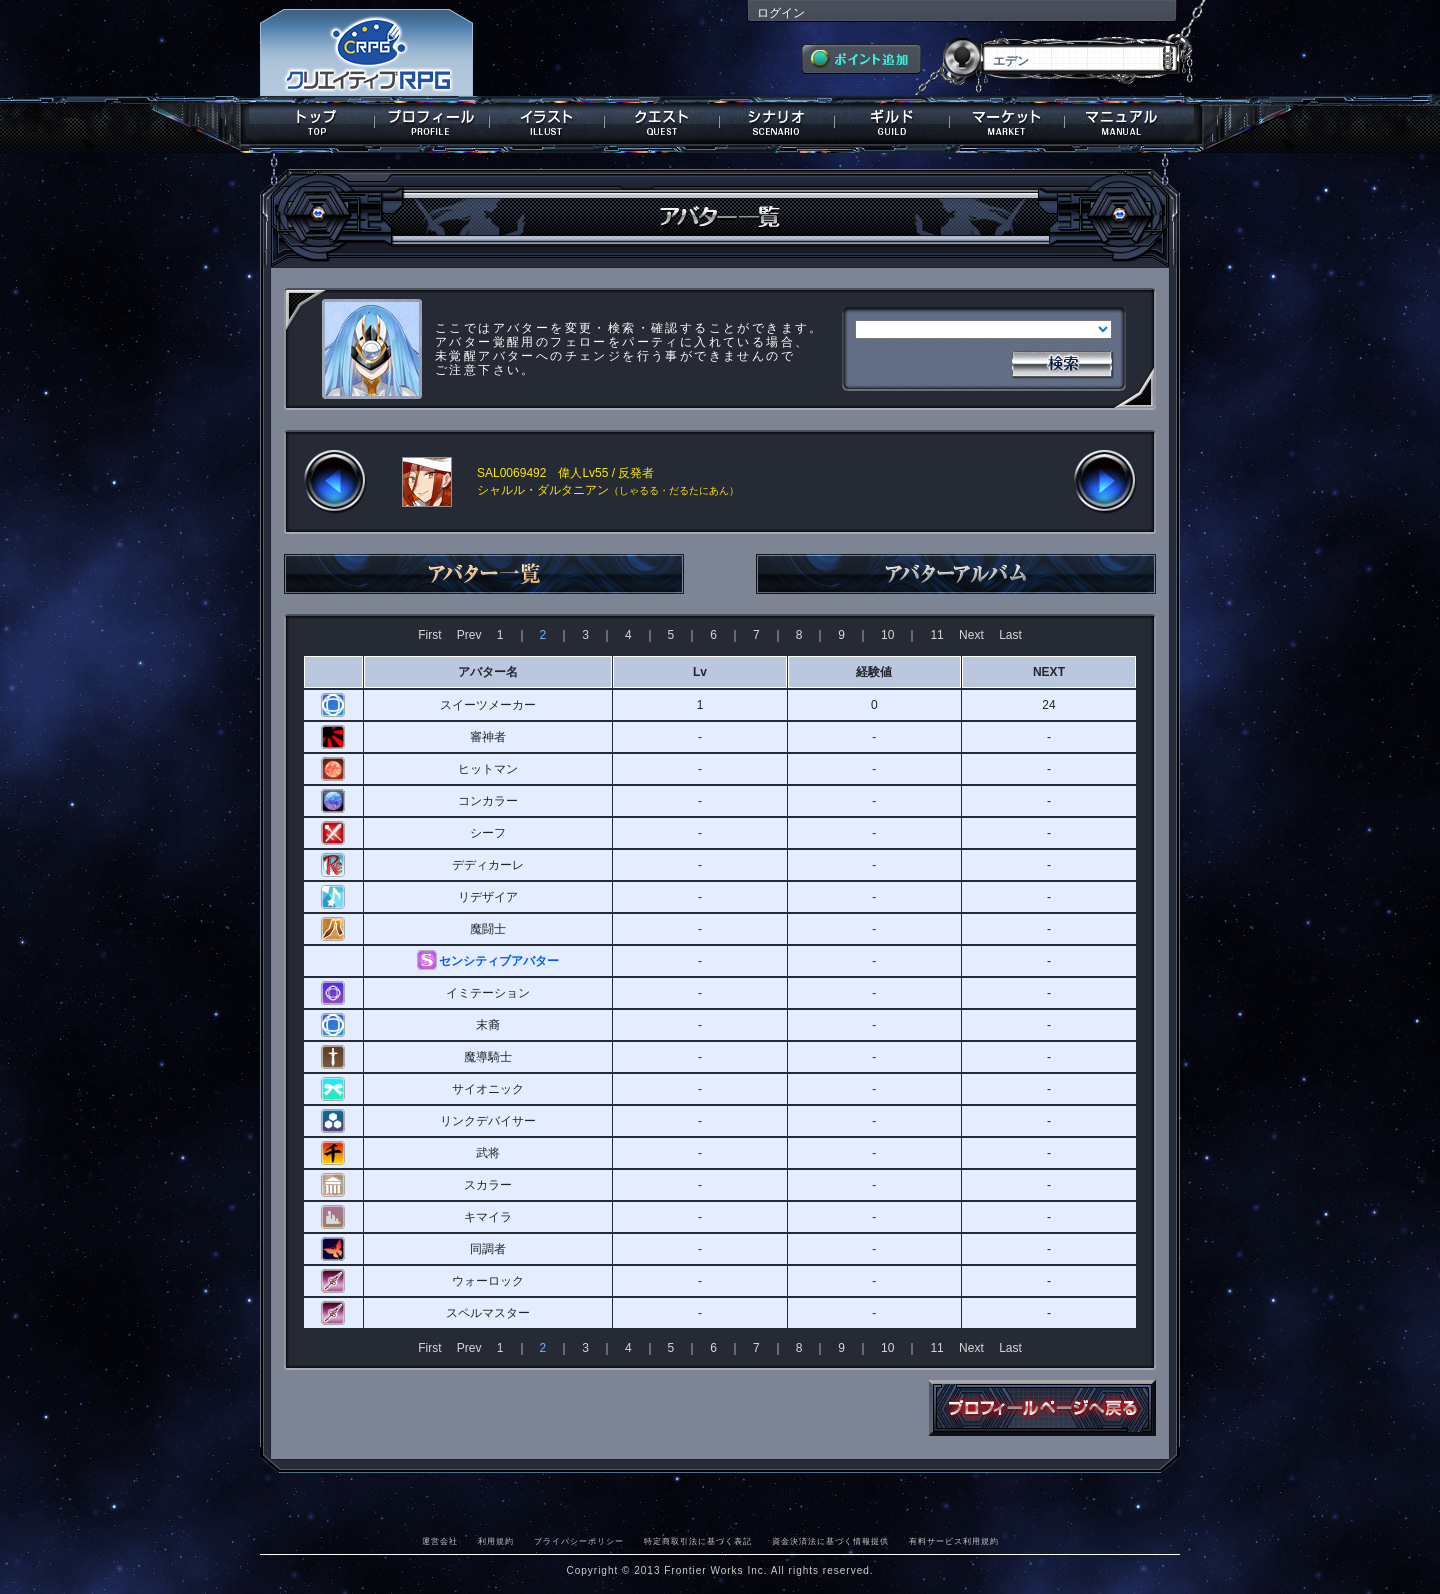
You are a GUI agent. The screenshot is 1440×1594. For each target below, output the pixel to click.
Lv (700, 672)
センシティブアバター (499, 961)
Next (971, 635)
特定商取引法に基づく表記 (698, 1541)
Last (1010, 635)
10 (887, 635)
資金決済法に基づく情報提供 (830, 1541)
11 (936, 635)
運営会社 (440, 1541)
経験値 (874, 672)
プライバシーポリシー (579, 1541)
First (429, 635)
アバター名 (488, 672)
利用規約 (496, 1541)
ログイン (781, 13)
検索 (1062, 362)
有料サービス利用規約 (954, 1541)
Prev (469, 635)
